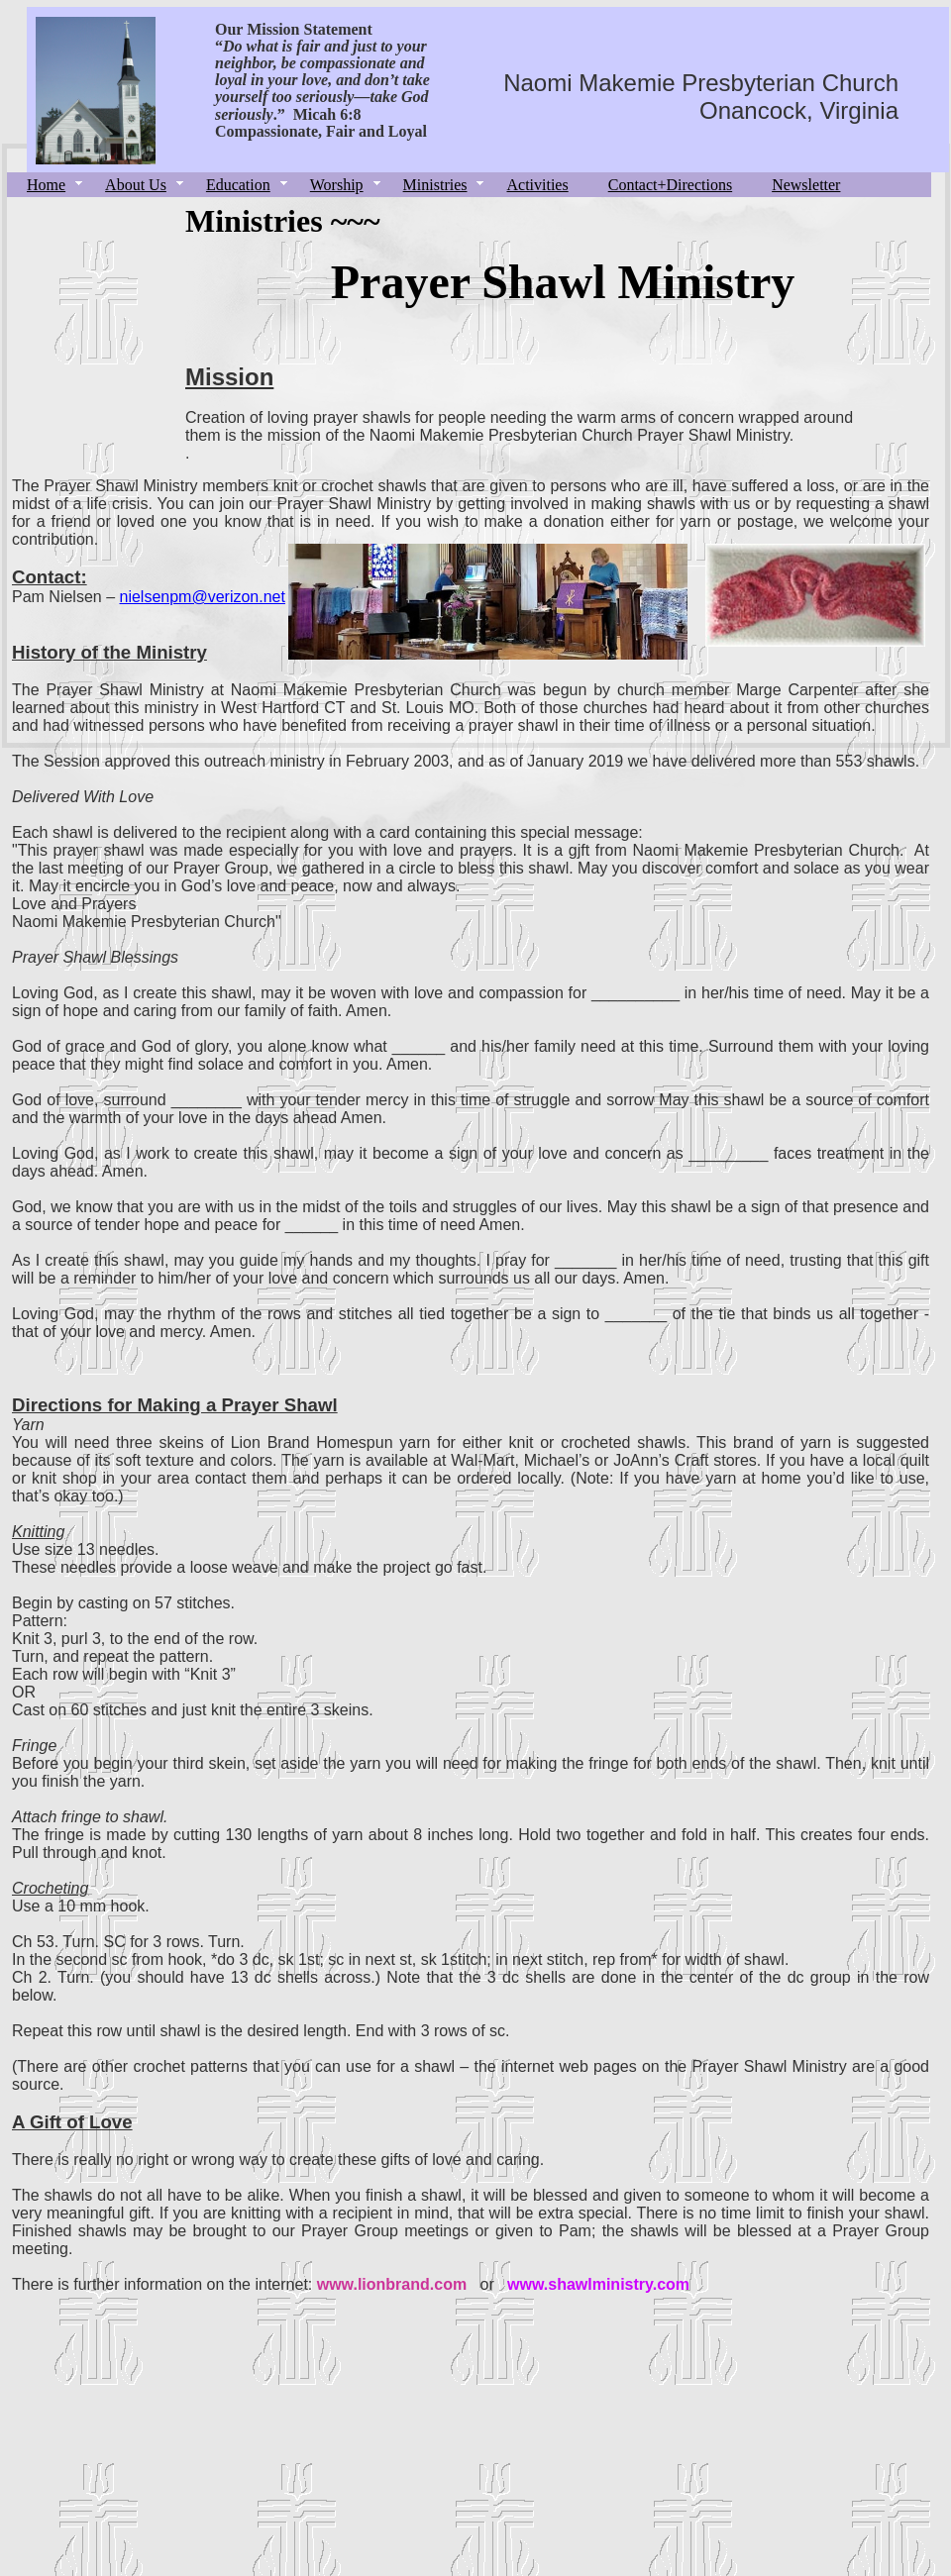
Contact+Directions (670, 184)
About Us (135, 184)
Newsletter (806, 184)
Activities (537, 184)
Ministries (435, 184)
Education (238, 184)
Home (46, 184)
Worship (337, 184)
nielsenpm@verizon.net (202, 596)
